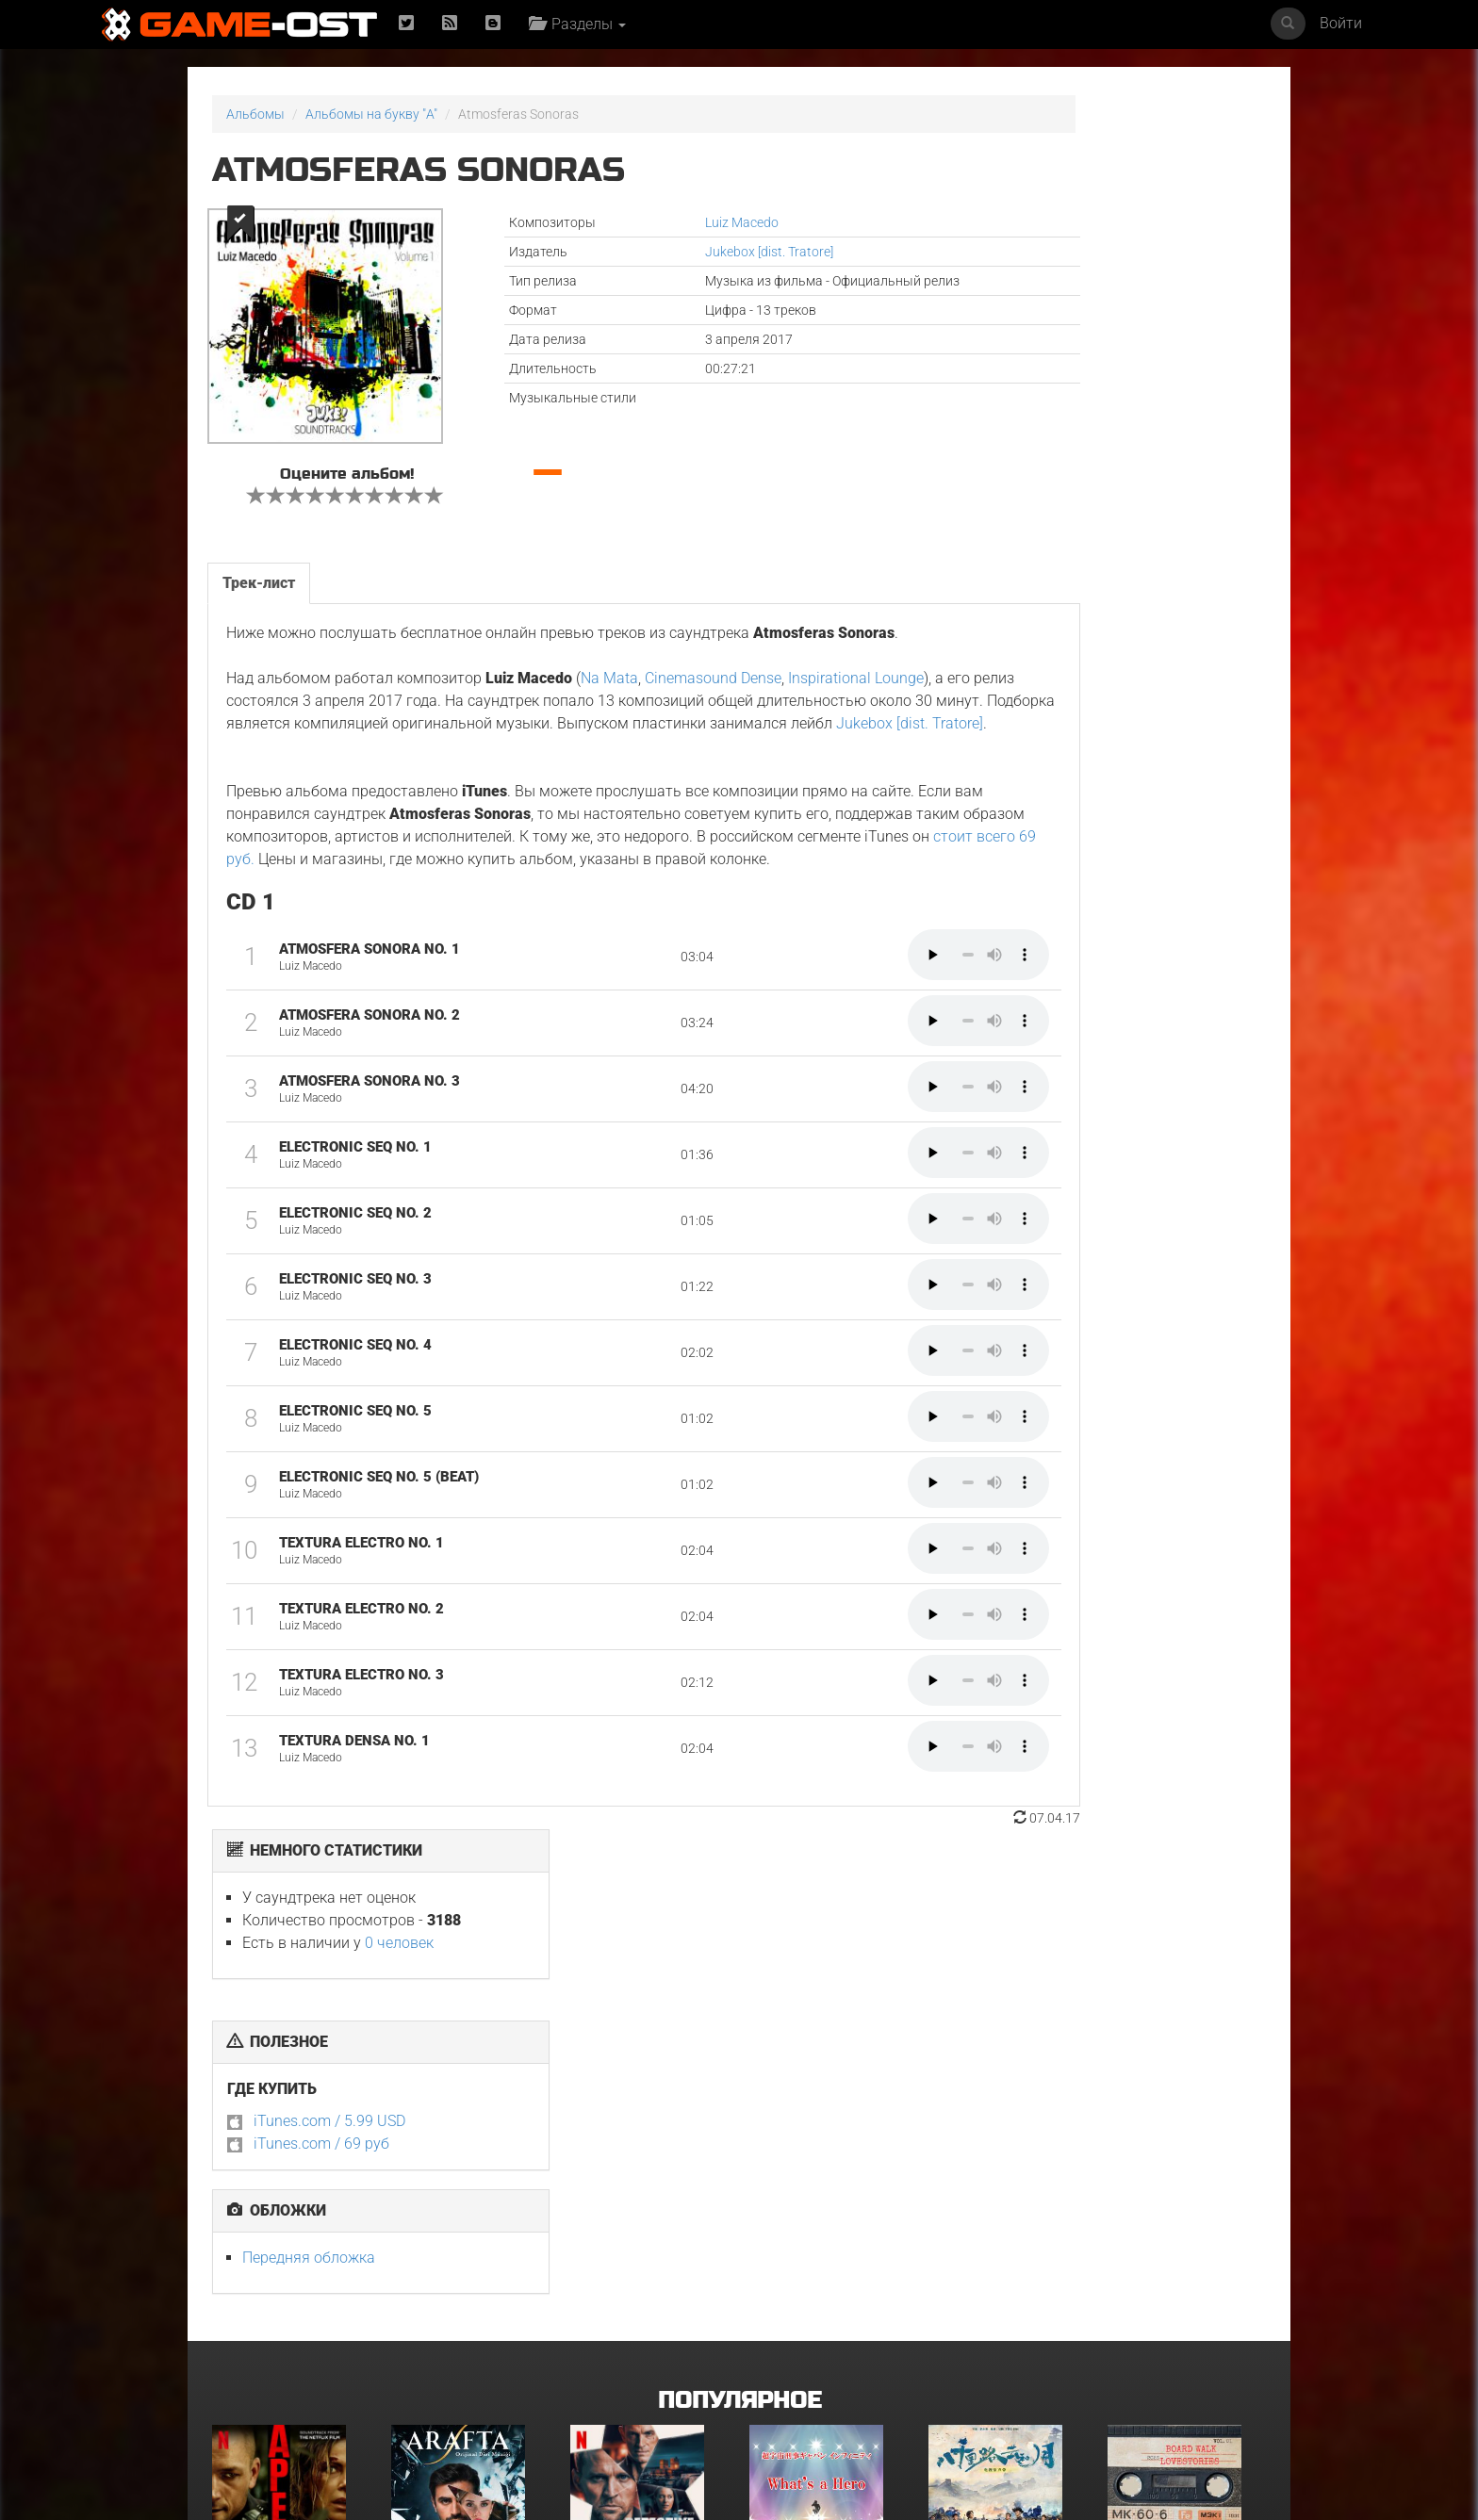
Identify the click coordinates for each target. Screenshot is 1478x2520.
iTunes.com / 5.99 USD (1046, 387)
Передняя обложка (1025, 523)
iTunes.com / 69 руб (1038, 409)
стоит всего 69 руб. (601, 896)
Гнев (226, 2354)
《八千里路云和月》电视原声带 (1002, 2147)
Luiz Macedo (647, 222)
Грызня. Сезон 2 (798, 2354)
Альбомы (255, 114)
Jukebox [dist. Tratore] (675, 251)
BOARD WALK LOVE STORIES (1184, 2141)
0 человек (1115, 209)
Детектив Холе (616, 2141)
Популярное (739, 1969)
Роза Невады (1148, 2354)
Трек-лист (257, 573)
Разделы (583, 24)
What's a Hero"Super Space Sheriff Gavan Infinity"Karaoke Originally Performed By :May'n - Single (825, 2166)
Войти (1341, 23)
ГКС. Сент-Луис (974, 2354)
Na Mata (607, 692)
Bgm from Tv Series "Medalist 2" (630, 2360)
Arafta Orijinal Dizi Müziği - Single (452, 2147)
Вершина (240, 2141)
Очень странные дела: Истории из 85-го (459, 2360)
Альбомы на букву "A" (371, 114)
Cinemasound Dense (711, 692)
